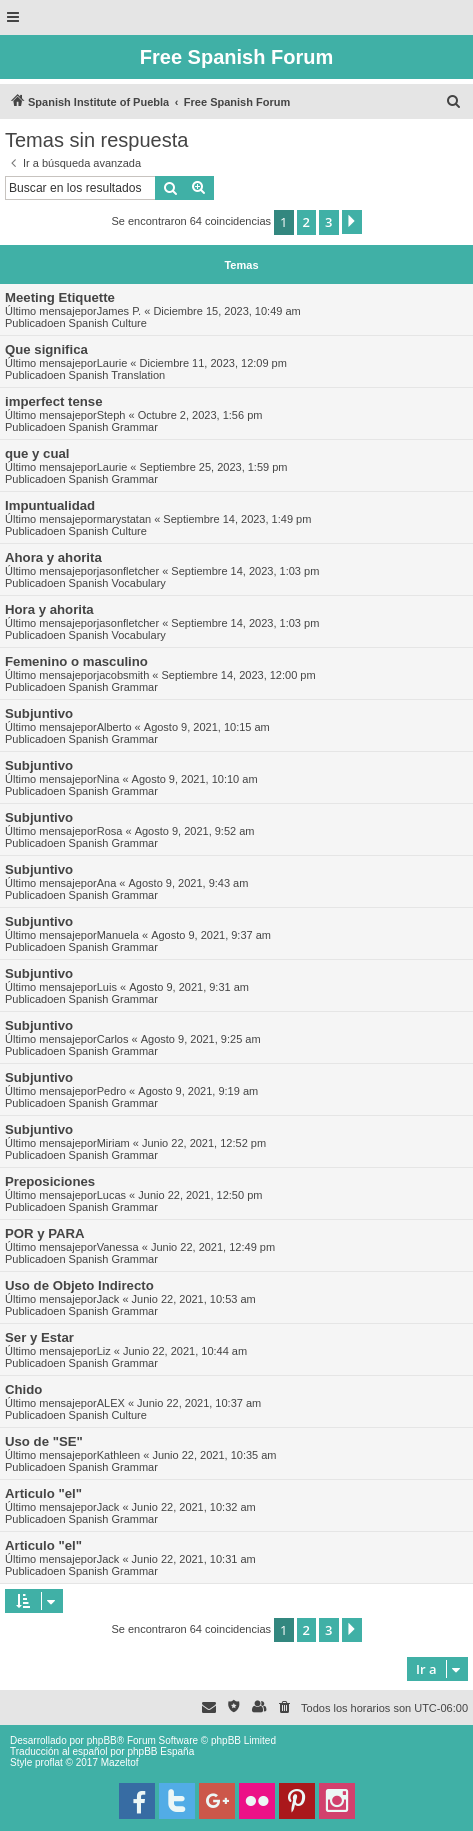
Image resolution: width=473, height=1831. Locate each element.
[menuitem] (454, 102)
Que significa (46, 349)
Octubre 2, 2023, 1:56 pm (200, 415)
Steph (111, 415)
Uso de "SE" (44, 1441)
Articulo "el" (43, 1493)
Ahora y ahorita (53, 557)
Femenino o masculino (76, 661)
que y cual (37, 453)
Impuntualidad (50, 505)
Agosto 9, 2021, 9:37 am (211, 935)
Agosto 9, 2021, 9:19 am (198, 1091)
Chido (23, 1389)
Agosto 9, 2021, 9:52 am (195, 831)
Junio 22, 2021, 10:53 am (194, 1299)
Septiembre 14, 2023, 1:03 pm (245, 571)
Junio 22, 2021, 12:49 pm (213, 1247)
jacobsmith (123, 675)
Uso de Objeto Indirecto (79, 1285)
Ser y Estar (39, 1337)
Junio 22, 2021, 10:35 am (214, 1455)
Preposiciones (50, 1181)
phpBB (102, 1740)
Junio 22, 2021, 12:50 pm (200, 1195)
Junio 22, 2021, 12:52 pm (204, 1143)
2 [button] (306, 222)
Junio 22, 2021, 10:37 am (199, 1403)
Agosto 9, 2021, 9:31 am (189, 987)
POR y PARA (45, 1233)
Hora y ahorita (49, 609)
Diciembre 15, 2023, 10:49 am (226, 311)
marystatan (124, 519)
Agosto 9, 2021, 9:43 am (189, 883)
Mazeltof (120, 1762)
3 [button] (328, 222)
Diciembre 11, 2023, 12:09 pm (213, 363)
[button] (352, 222)
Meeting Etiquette (60, 297)
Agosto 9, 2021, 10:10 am (195, 779)
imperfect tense (53, 401)
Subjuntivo (39, 713)
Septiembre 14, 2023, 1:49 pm (237, 519)
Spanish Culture (108, 323)
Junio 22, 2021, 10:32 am (194, 1507)
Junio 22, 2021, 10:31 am (194, 1559)
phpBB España (160, 1751)
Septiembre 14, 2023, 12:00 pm (239, 675)
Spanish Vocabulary (117, 583)
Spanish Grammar (113, 427)
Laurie (112, 363)
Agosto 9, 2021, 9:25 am (201, 1039)
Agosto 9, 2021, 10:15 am (207, 727)
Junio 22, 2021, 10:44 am (185, 1351)
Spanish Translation (117, 375)
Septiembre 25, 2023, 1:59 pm (214, 467)
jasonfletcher (128, 571)
